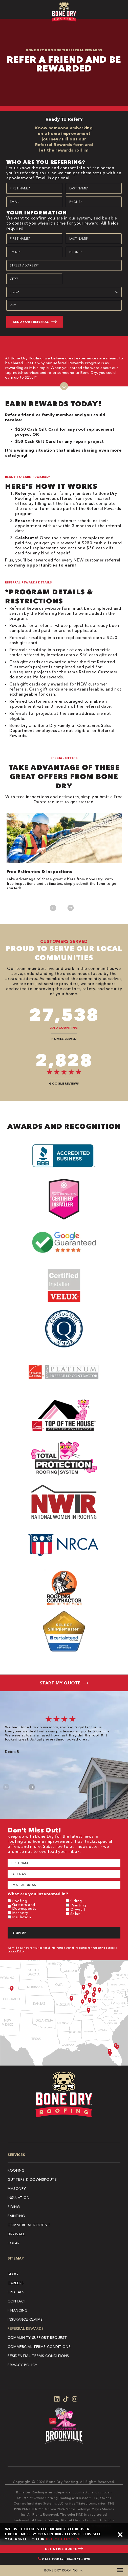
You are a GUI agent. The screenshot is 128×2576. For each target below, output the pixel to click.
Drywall (77, 1909)
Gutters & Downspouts (32, 2179)
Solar (75, 1914)
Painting (78, 1905)
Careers (16, 2283)
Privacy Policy (16, 1951)
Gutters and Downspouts (24, 1906)
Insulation (21, 1917)
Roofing (19, 1901)
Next (71, 908)
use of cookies (62, 2539)
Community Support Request (37, 2337)
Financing (18, 2310)
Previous (53, 908)
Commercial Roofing (29, 2225)
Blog (13, 2274)
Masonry (20, 1913)
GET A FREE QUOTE (64, 2549)
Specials (16, 2292)
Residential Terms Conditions (38, 2355)
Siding (76, 1901)
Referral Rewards (26, 2328)
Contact (17, 2301)
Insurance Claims (25, 2319)
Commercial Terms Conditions (39, 2346)
